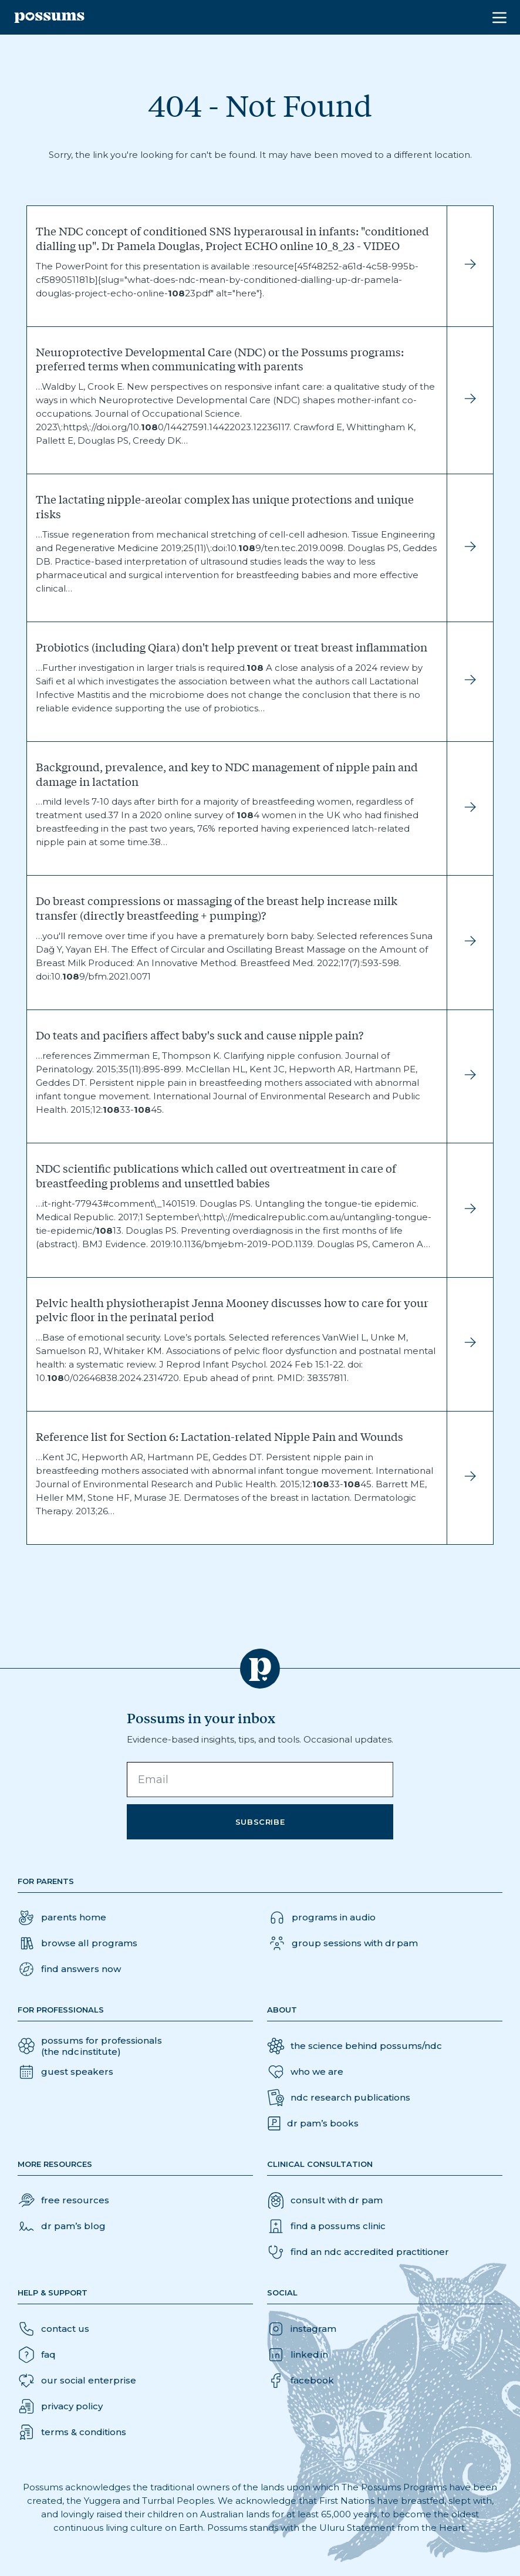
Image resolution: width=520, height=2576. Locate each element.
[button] (69, 1969)
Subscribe (260, 1822)
